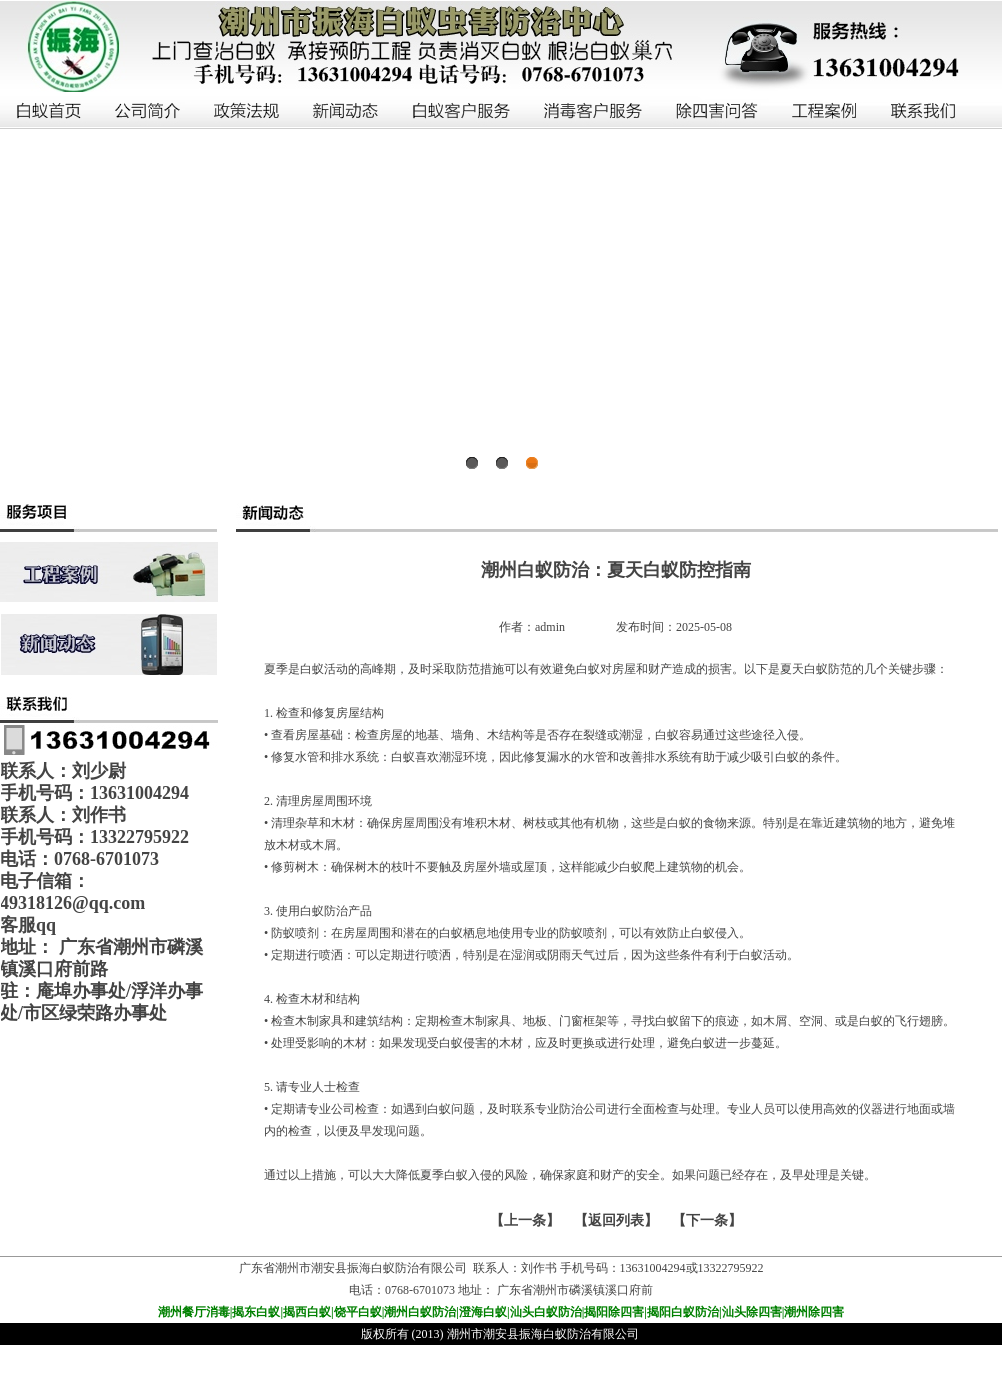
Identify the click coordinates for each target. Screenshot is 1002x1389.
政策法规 (247, 111)
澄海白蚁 (483, 1312)
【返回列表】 (616, 1220)
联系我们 (924, 111)
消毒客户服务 (594, 111)
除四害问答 (718, 111)
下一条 (707, 1220)
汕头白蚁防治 (546, 1312)
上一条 (525, 1220)
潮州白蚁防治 (420, 1312)
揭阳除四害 (614, 1312)
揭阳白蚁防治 (683, 1312)
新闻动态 (346, 111)
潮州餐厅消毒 (194, 1312)
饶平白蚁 (358, 1312)
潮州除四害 (814, 1312)
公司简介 (148, 111)
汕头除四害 (752, 1312)
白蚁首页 (49, 111)
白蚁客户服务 (462, 111)
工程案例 (825, 111)
